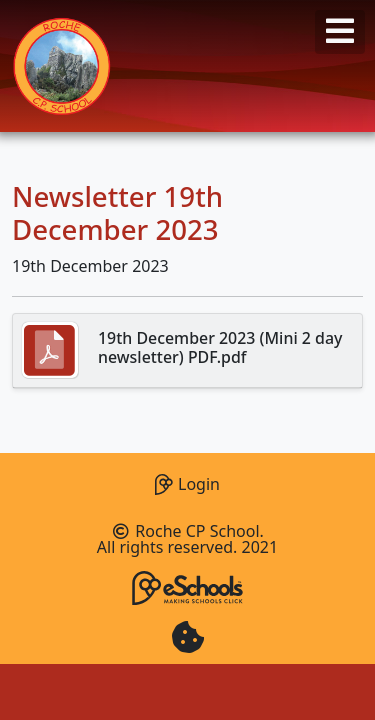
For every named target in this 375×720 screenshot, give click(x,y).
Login (187, 481)
